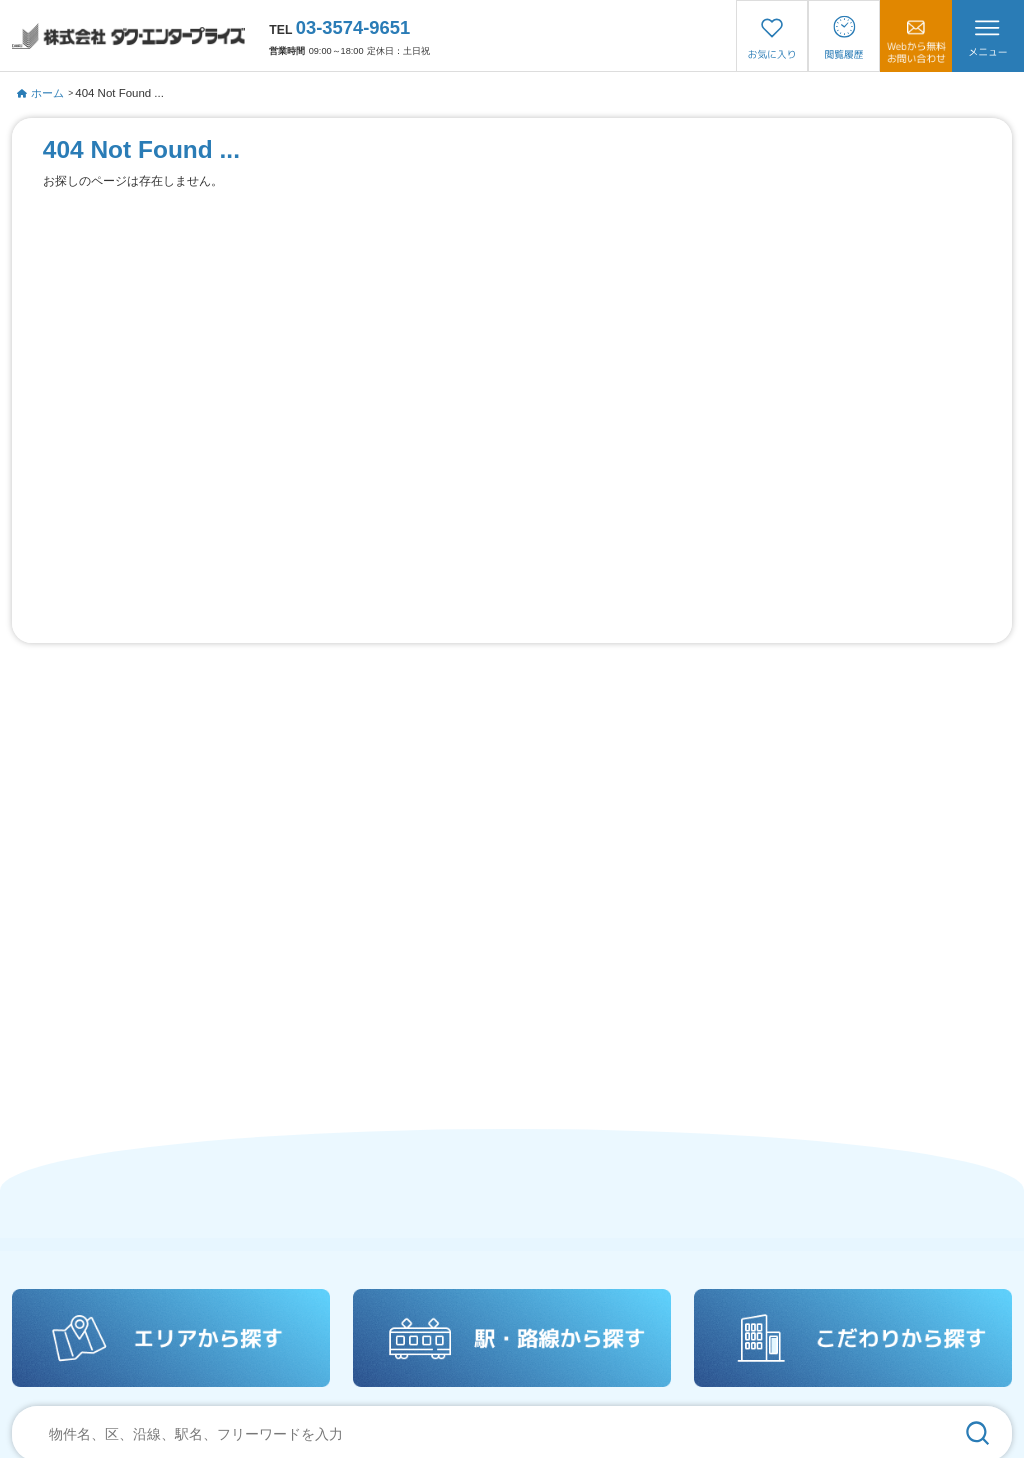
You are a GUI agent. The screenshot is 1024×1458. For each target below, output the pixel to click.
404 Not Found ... (119, 93)
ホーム (40, 93)
